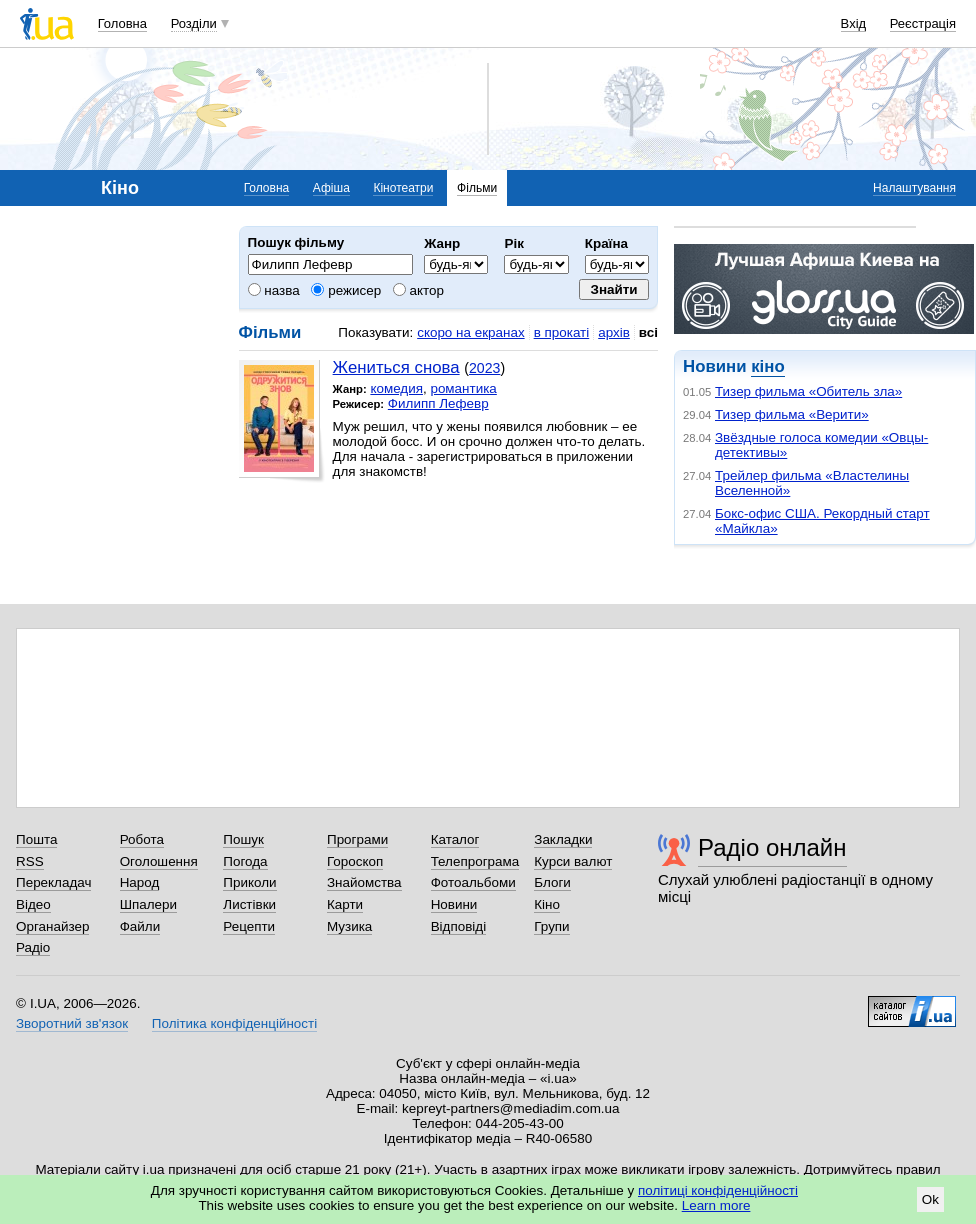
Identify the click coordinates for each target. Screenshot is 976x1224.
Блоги (552, 882)
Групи (551, 926)
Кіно (547, 904)
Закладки (563, 839)
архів (614, 332)
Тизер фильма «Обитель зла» (808, 391)
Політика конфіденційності (234, 1023)
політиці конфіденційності (718, 1190)
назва (274, 290)
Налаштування (914, 188)
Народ (140, 882)
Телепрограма (475, 861)
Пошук (243, 839)
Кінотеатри (403, 188)
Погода (245, 861)
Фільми (477, 188)
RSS (30, 861)
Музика (349, 926)
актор (418, 290)
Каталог (455, 839)
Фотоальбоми (473, 882)
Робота (142, 839)
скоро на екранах (470, 332)
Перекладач (53, 882)
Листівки (249, 904)
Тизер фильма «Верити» (792, 414)
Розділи (194, 23)
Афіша (331, 188)
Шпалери (148, 904)
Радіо (33, 947)
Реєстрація (923, 23)
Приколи (249, 882)
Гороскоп (355, 861)
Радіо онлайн (772, 847)
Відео (33, 904)
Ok (930, 1199)
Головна (122, 23)
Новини (454, 904)
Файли (140, 926)
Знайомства (364, 882)
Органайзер (52, 926)
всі (648, 332)
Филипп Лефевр (438, 403)
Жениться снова (396, 367)
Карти (345, 904)
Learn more (716, 1205)
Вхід (854, 23)
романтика (463, 388)
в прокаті (562, 332)
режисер (346, 290)
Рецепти (249, 926)
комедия (396, 388)
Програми (357, 839)
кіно (767, 366)
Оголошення (159, 861)
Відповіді (459, 926)
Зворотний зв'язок (72, 1023)
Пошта (36, 839)
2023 (484, 368)
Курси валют (573, 861)
